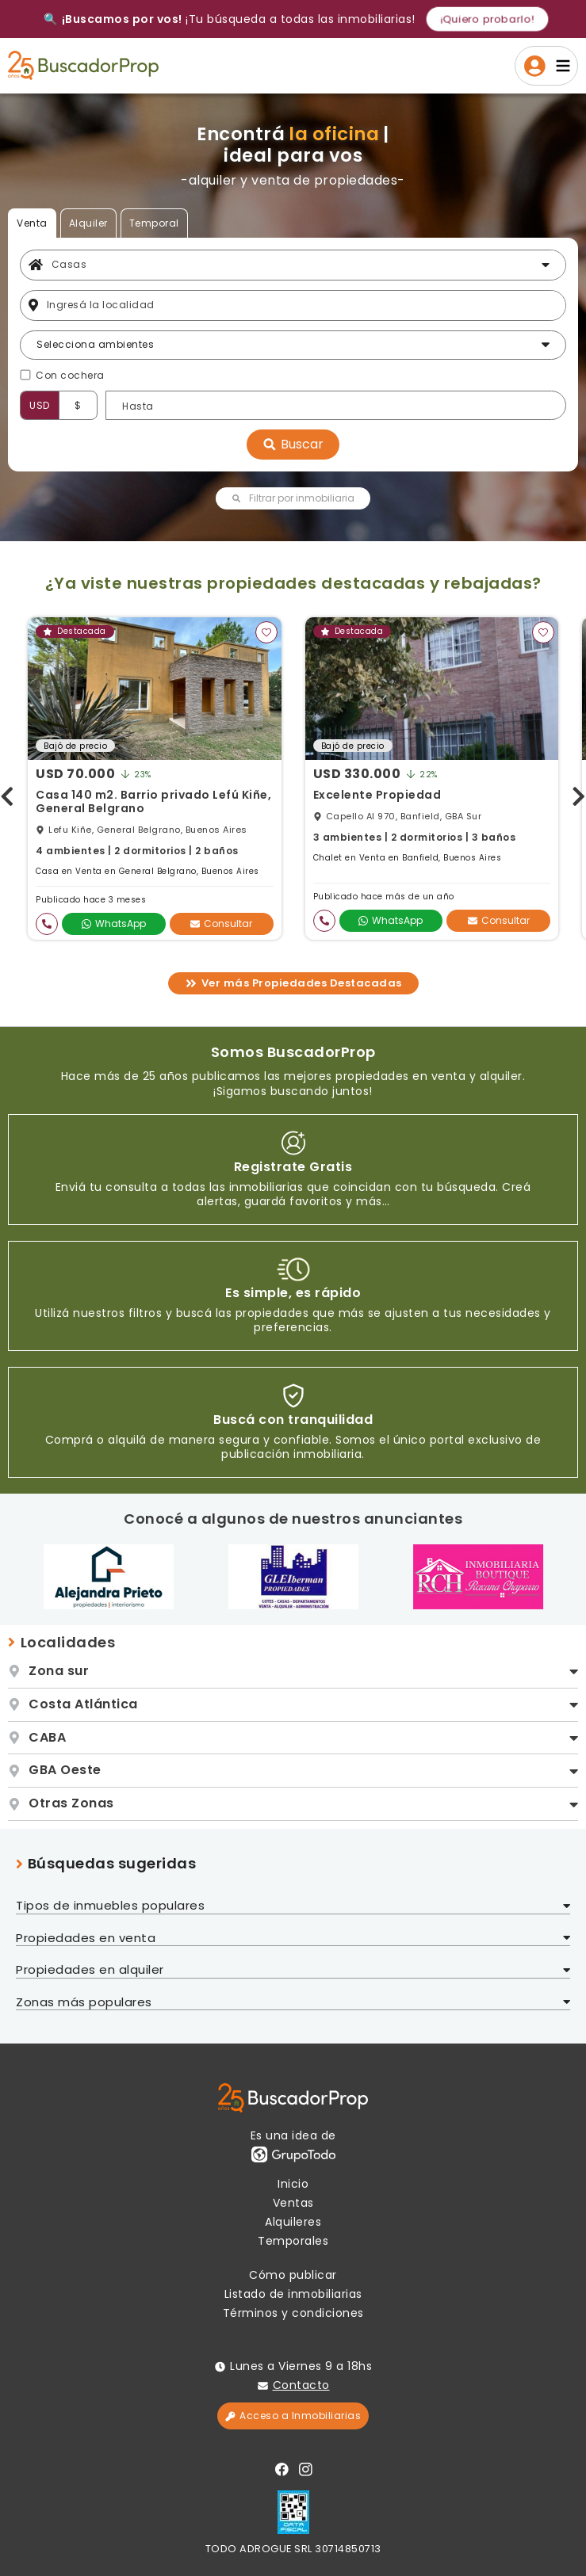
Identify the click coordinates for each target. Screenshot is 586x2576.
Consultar (221, 923)
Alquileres (293, 2222)
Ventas (293, 2203)
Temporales (293, 2241)
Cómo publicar (293, 2275)
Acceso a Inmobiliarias (293, 2415)
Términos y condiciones (293, 2313)
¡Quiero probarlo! (486, 18)
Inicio (293, 2184)
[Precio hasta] (335, 405)
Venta (32, 223)
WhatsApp (114, 923)
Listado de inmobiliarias (293, 2294)
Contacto (301, 2385)
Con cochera (70, 375)
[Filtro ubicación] (302, 305)
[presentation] (7, 792)
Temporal (154, 223)
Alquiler (88, 223)
